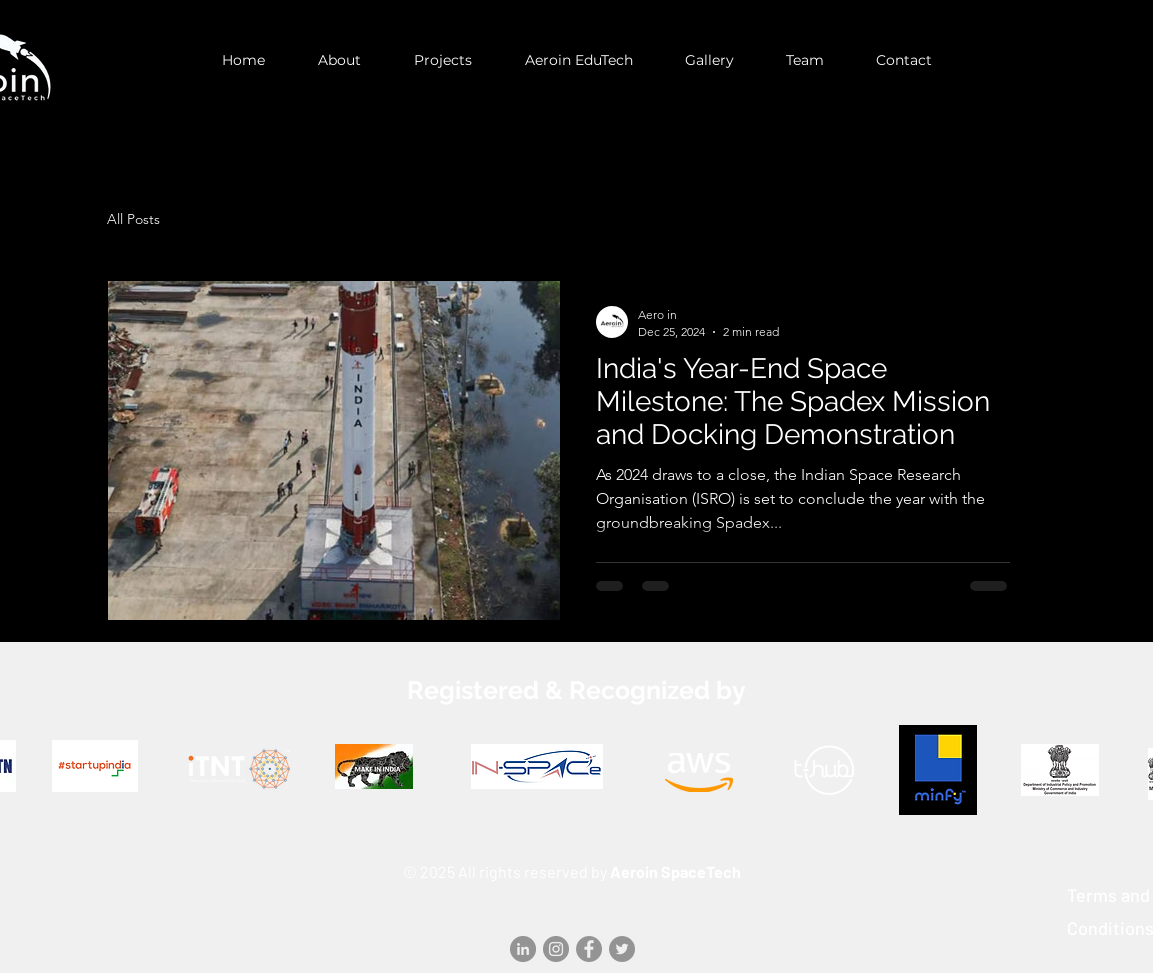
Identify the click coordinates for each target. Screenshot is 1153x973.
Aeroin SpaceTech (675, 871)
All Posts (133, 219)
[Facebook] (589, 949)
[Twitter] (622, 949)
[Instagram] (556, 949)
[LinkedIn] (523, 949)
